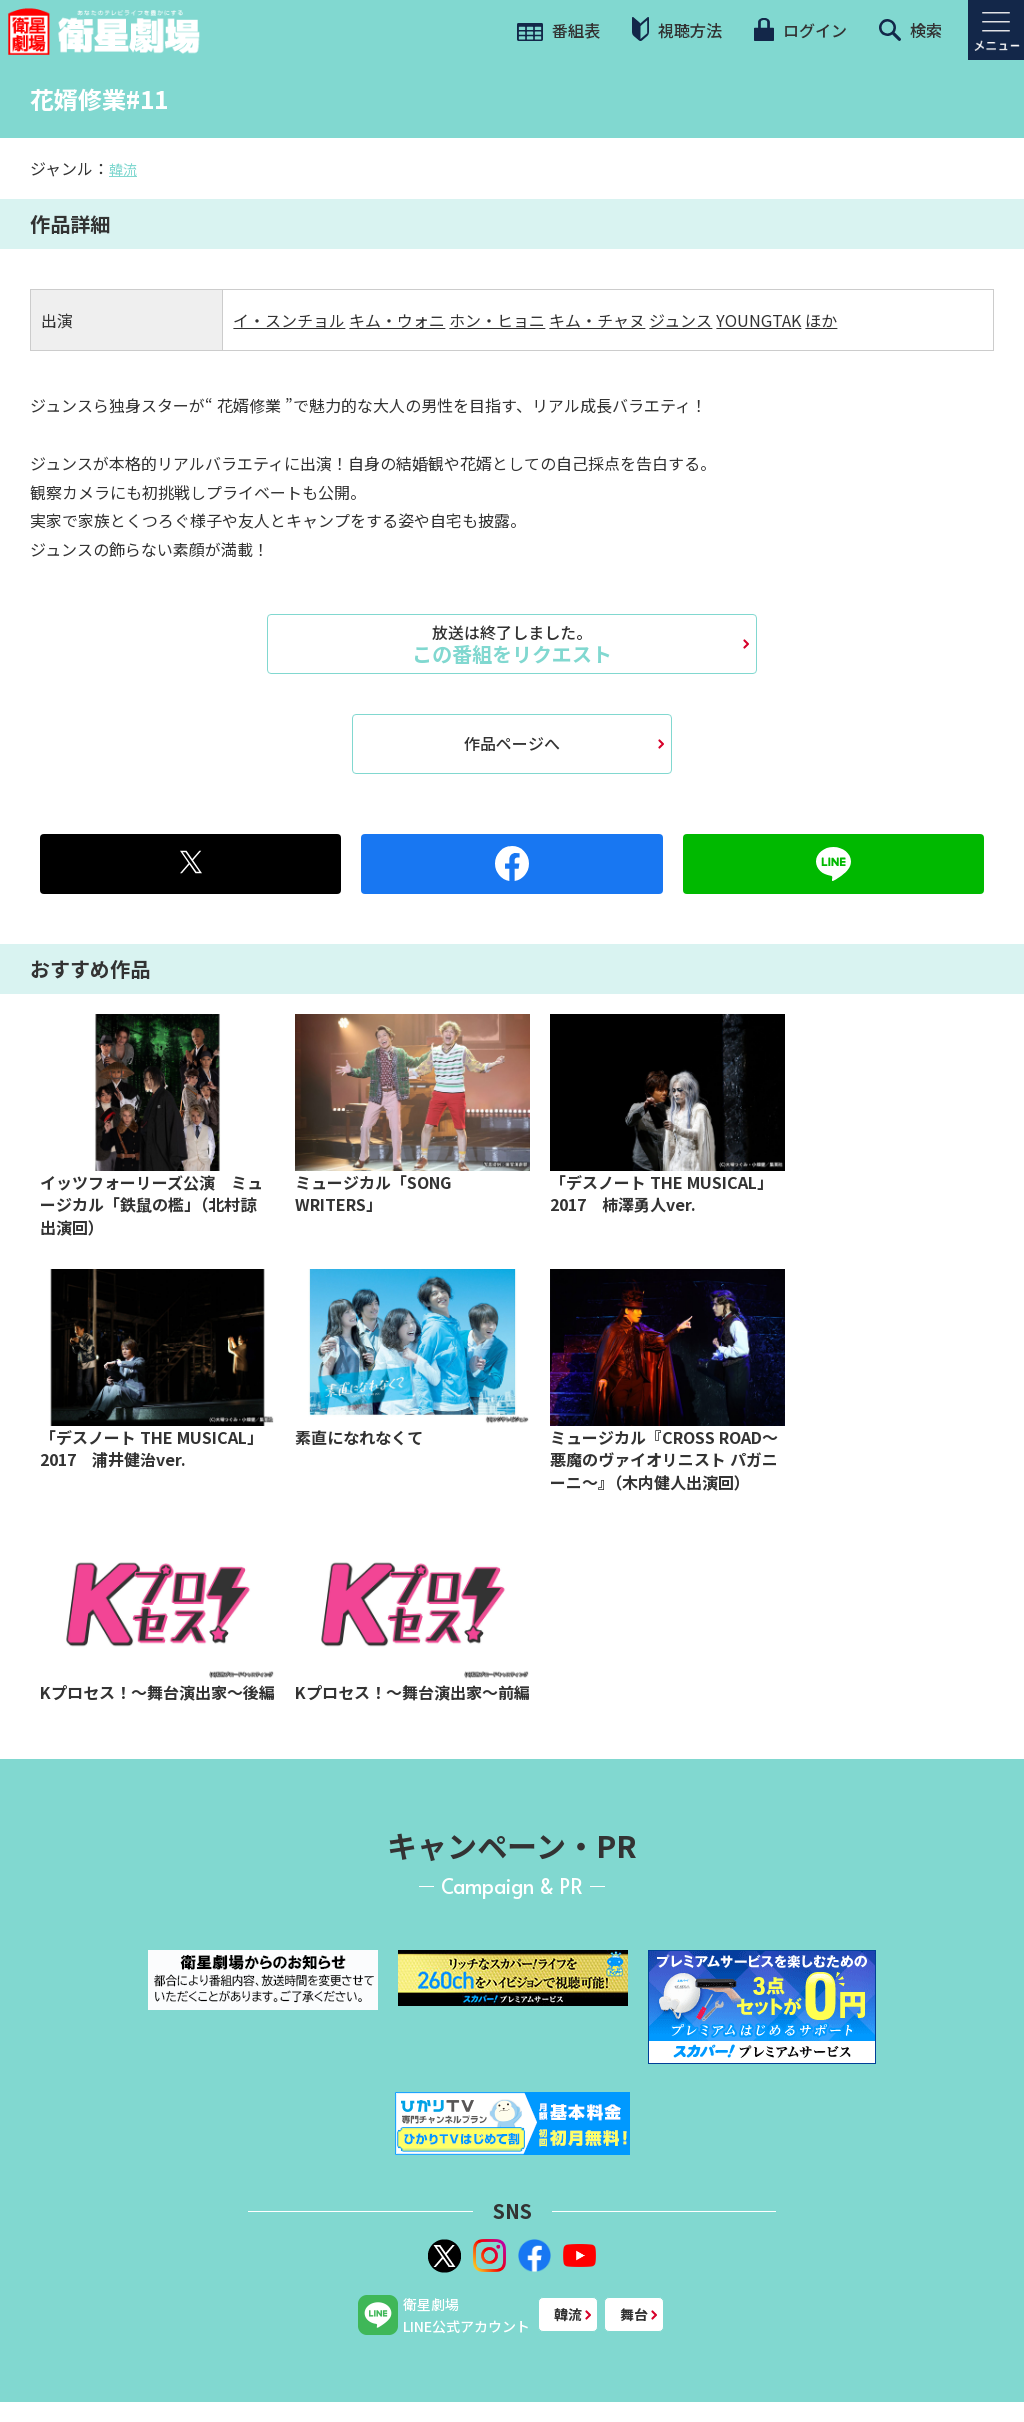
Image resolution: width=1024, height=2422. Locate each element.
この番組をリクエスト (512, 644)
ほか (821, 320)
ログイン (800, 30)
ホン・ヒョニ (497, 320)
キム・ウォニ (397, 320)
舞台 (634, 2314)
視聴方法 (677, 29)
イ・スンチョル (289, 320)
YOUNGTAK (758, 320)
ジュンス (680, 320)
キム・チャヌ (597, 320)
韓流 (123, 169)
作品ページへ (512, 743)
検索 (910, 30)
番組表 (558, 30)
